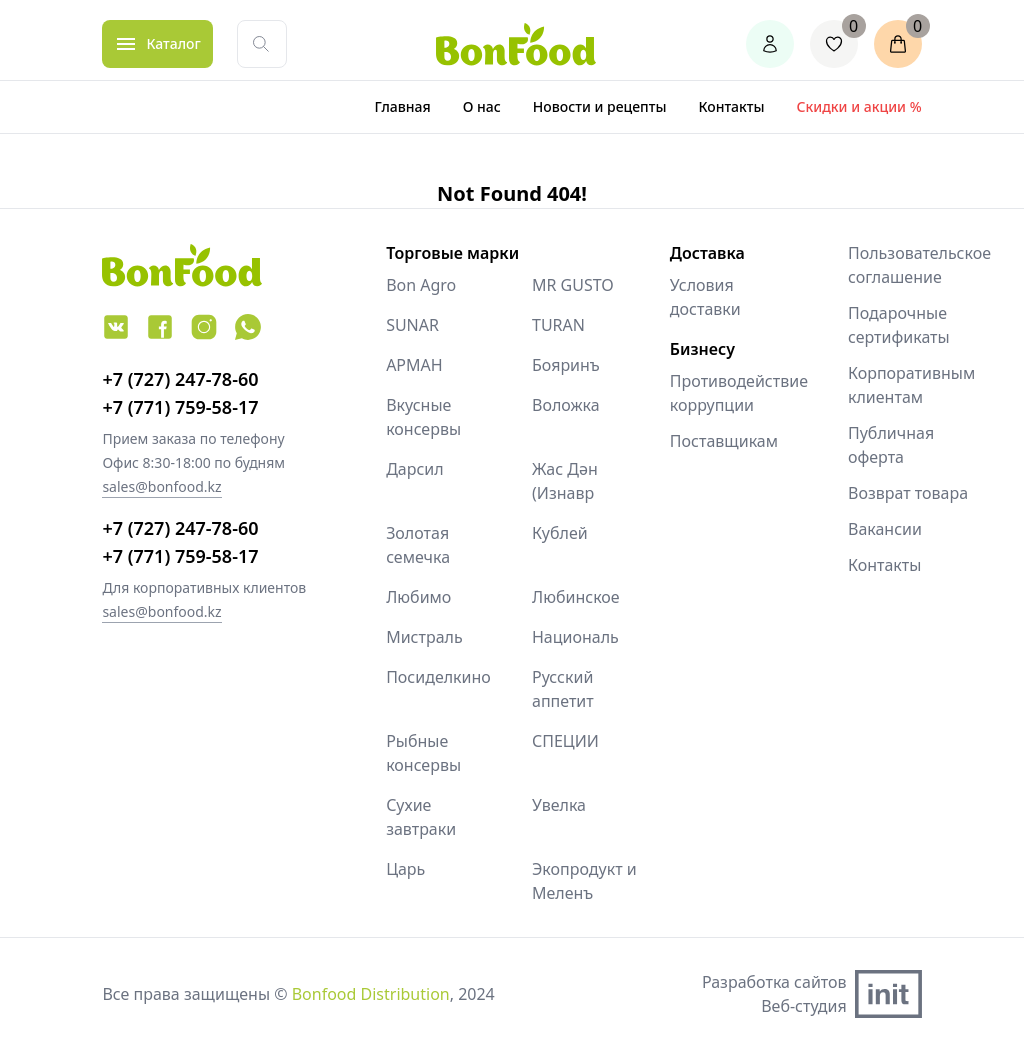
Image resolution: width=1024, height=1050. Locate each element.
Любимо (418, 597)
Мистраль (424, 637)
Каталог (173, 43)
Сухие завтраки (421, 817)
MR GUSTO (573, 285)
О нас (482, 106)
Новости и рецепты (600, 106)
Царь (405, 869)
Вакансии (885, 529)
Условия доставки (705, 297)
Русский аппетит (563, 689)
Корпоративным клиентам (911, 385)
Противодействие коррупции (739, 393)
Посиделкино (438, 677)
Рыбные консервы (423, 753)
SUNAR (412, 325)
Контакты (731, 106)
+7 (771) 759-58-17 (180, 407)
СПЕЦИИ (565, 741)
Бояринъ (566, 365)
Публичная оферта (891, 445)
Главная (403, 106)
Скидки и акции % (859, 106)
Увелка (559, 805)
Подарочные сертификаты (899, 325)
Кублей (560, 533)
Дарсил (415, 469)
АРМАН (414, 365)
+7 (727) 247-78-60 (180, 379)
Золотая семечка (418, 545)
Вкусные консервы (423, 417)
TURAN (558, 325)
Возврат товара (908, 493)
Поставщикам (724, 441)
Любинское (576, 597)
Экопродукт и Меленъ (584, 881)
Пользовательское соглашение (919, 265)
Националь (575, 637)
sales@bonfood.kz (161, 486)
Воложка (566, 405)
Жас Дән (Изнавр (565, 481)
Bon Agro (421, 285)
